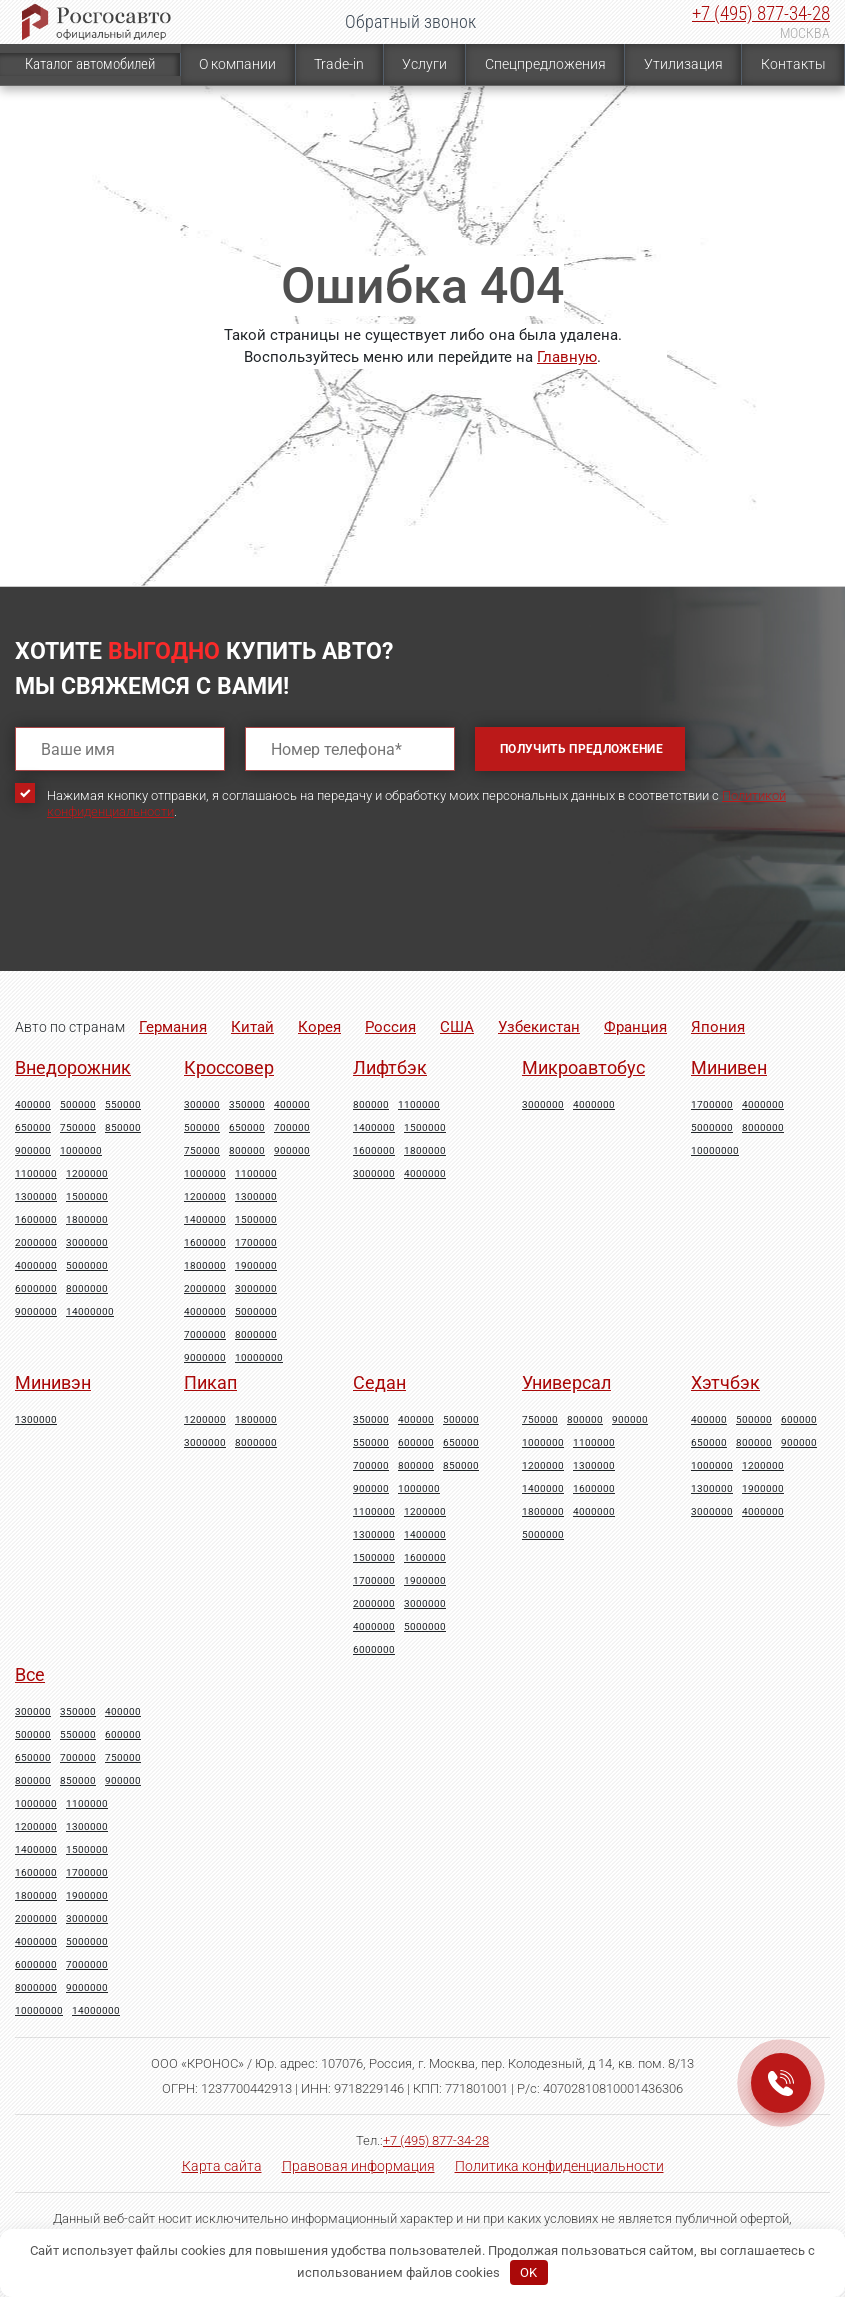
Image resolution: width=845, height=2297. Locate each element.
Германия (173, 1027)
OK (528, 2272)
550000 (123, 1105)
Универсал (566, 1382)
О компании (237, 64)
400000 (33, 1105)
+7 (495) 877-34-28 (761, 13)
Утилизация (683, 64)
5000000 (87, 1266)
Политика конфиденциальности (559, 2166)
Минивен (729, 1067)
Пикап (210, 1382)
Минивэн (53, 1382)
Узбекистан (539, 1027)
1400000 (205, 1220)
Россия (390, 1027)
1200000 (87, 1174)
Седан (379, 1382)
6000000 (36, 1289)
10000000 (259, 1358)
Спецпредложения (545, 64)
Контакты (793, 64)
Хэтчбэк (725, 1382)
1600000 (36, 1220)
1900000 (256, 1266)
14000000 (90, 1312)
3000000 (87, 1243)
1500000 (87, 1197)
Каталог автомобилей (90, 64)
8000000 (87, 1289)
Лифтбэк (390, 1067)
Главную (567, 357)
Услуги (424, 64)
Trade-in (339, 64)
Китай (252, 1027)
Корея (319, 1027)
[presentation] (167, 913)
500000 (78, 1105)
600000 (416, 1443)
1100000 (36, 1174)
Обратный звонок (410, 21)
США (457, 1027)
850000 (123, 1128)
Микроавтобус (583, 1067)
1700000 (256, 1243)
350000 (247, 1105)
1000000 (81, 1151)
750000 (78, 1128)
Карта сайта (222, 2166)
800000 (247, 1151)
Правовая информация (358, 2166)
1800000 (87, 1220)
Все (30, 1674)
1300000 (36, 1197)
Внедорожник (73, 1067)
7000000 (205, 1335)
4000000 (36, 1266)
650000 (33, 1128)
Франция (635, 1027)
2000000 (36, 1243)
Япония (718, 1027)
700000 (292, 1128)
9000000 (36, 1312)
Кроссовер (229, 1067)
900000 (33, 1151)
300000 (202, 1105)
